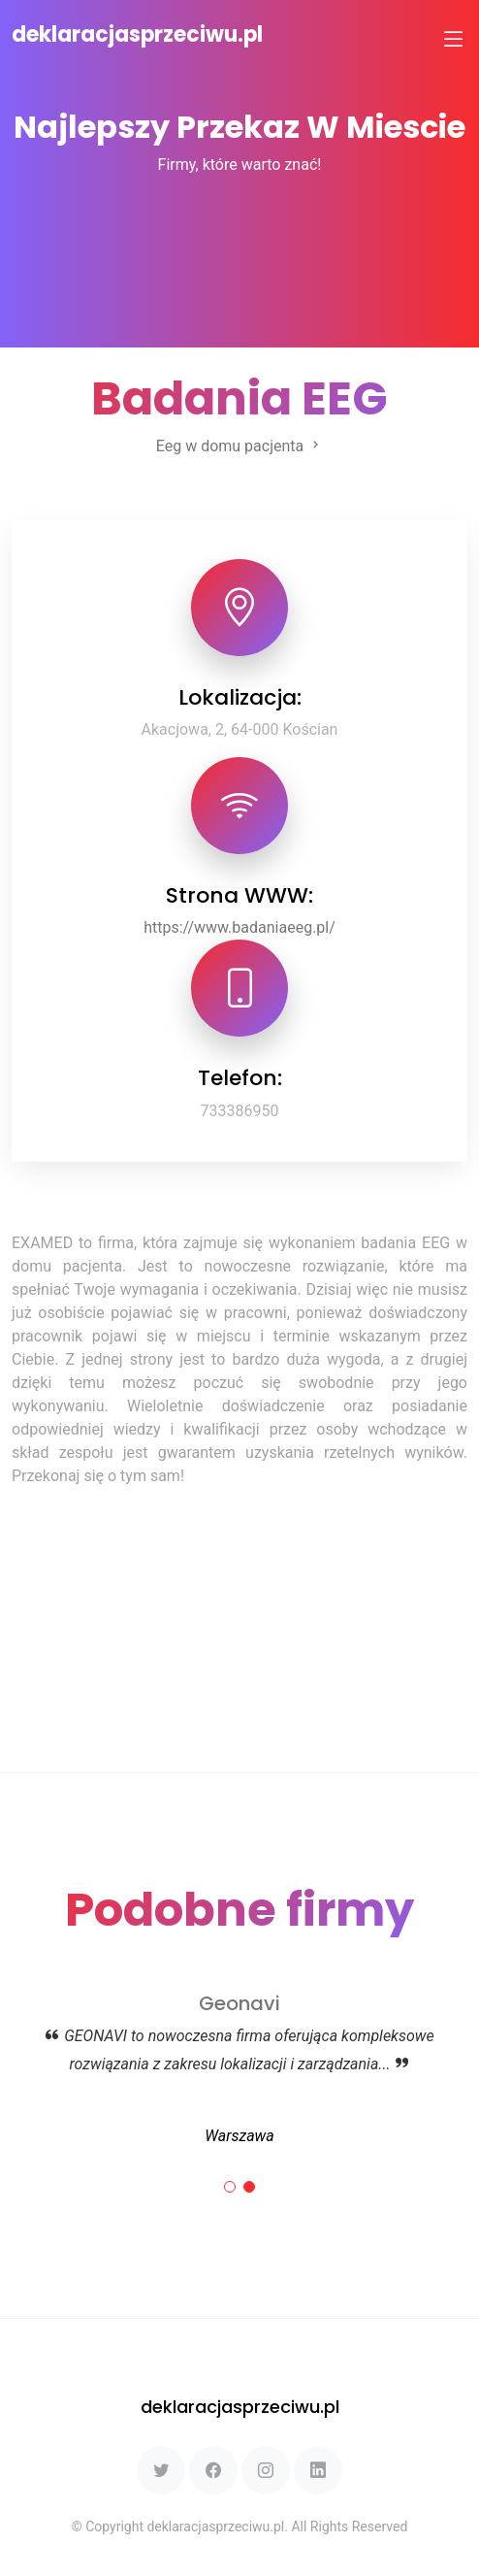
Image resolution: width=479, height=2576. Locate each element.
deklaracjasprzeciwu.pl (137, 34)
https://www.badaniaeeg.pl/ (239, 927)
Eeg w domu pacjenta (239, 446)
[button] (230, 2187)
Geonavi (239, 2003)
